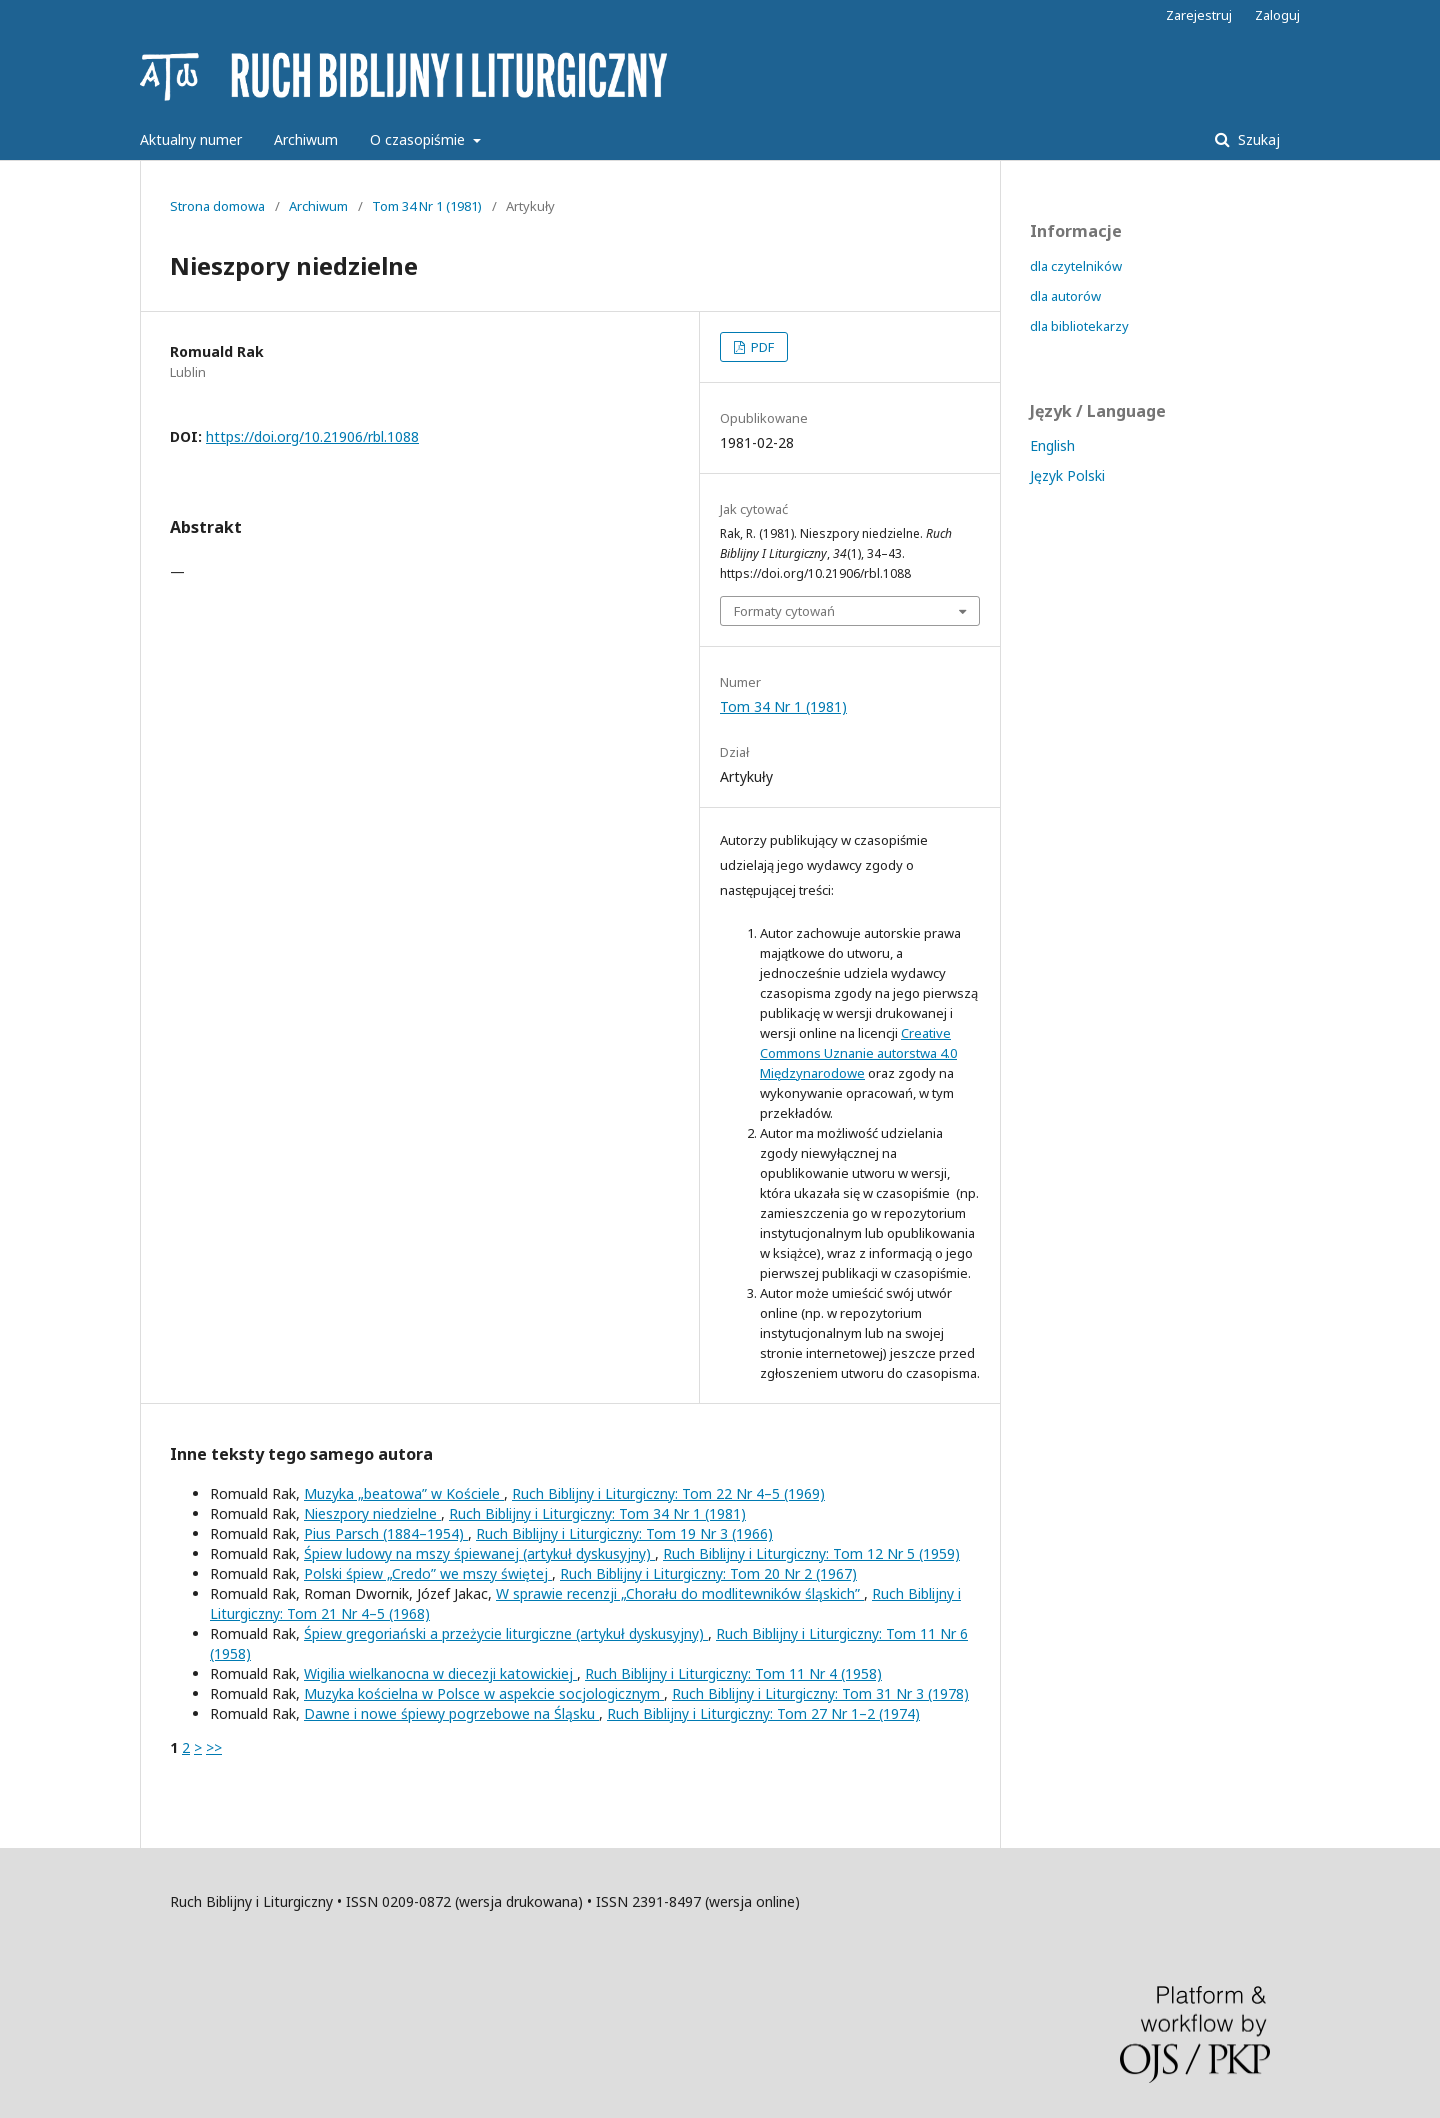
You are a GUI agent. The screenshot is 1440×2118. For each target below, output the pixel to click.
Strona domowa (217, 206)
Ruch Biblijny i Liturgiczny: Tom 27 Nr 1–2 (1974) (763, 1713)
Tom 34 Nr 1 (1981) (427, 206)
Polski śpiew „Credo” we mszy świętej (428, 1573)
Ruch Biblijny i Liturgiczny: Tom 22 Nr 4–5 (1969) (668, 1493)
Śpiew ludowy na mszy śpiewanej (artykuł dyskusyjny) (479, 1553)
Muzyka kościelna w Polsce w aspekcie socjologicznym (484, 1693)
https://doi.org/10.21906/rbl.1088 (312, 436)
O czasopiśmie (419, 139)
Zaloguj (1277, 15)
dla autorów (1065, 296)
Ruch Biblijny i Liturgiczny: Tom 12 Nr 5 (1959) (811, 1553)
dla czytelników (1076, 266)
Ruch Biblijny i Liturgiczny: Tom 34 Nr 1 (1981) (597, 1513)
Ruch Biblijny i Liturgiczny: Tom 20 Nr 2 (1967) (708, 1573)
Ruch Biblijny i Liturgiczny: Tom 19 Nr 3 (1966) (624, 1533)
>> (214, 1747)
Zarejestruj (1199, 15)
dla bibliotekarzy (1079, 326)
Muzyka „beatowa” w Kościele (404, 1493)
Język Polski (1067, 475)
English (1052, 445)
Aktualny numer (191, 139)
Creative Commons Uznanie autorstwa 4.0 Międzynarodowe (858, 1053)
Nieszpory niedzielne (372, 1513)
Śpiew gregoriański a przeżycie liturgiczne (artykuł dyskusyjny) (506, 1633)
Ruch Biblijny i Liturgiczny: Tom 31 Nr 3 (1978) (820, 1693)
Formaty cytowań (784, 611)
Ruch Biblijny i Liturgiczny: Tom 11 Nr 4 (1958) (733, 1673)
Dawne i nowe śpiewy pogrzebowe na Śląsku (451, 1713)
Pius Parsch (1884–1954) (386, 1533)
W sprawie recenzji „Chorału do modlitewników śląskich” (680, 1593)
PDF (761, 347)
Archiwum (306, 139)
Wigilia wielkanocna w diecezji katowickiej (440, 1673)
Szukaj (1257, 139)
